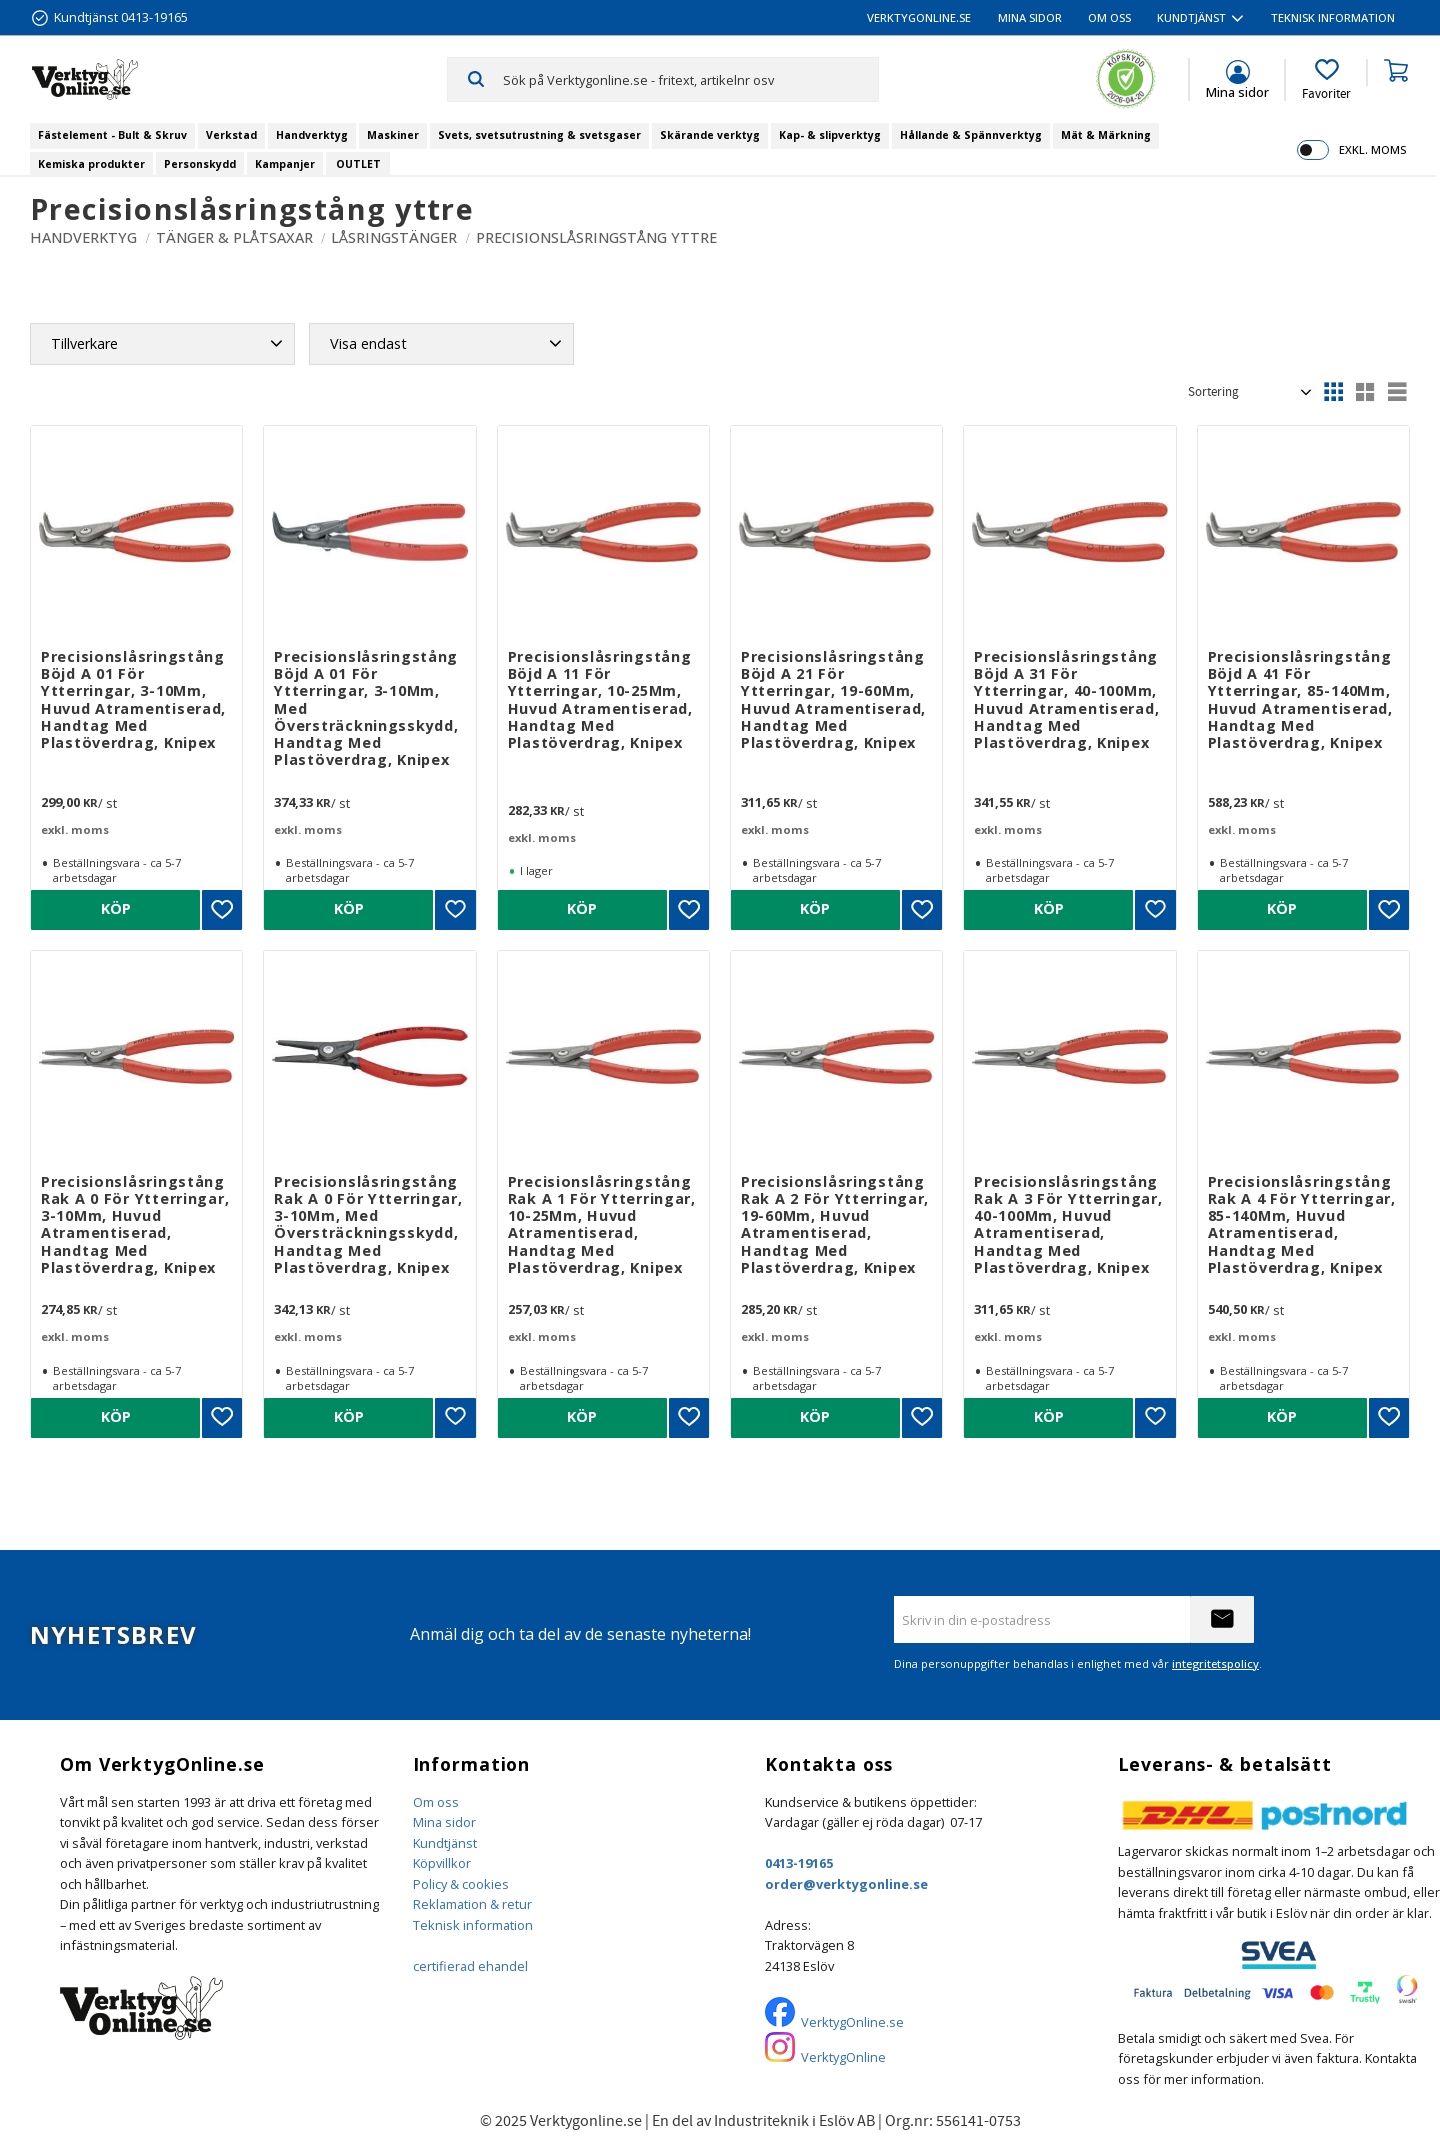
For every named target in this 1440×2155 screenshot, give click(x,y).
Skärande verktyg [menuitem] (710, 135)
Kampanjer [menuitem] (285, 164)
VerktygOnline (843, 2057)
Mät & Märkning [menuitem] (1106, 135)
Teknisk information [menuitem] (1333, 17)
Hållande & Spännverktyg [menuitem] (971, 135)
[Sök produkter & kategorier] (690, 79)
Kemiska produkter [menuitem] (91, 164)
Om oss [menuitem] (1109, 17)
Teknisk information (473, 1925)
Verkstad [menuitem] (231, 135)
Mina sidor (444, 1822)
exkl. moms (1372, 149)
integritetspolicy (1215, 1663)
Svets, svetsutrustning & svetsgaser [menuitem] (539, 135)
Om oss (436, 1802)
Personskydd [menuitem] (200, 164)
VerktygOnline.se (852, 2022)
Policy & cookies (461, 1884)
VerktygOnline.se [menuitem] (919, 17)
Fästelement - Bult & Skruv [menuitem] (112, 135)
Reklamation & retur (472, 1904)
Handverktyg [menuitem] (312, 135)
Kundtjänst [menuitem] (1191, 17)
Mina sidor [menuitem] (1030, 17)
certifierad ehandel (470, 1966)
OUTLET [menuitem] (358, 164)
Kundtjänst (445, 1843)
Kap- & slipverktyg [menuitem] (830, 135)
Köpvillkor (442, 1863)
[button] (1326, 80)
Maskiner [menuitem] (393, 135)
